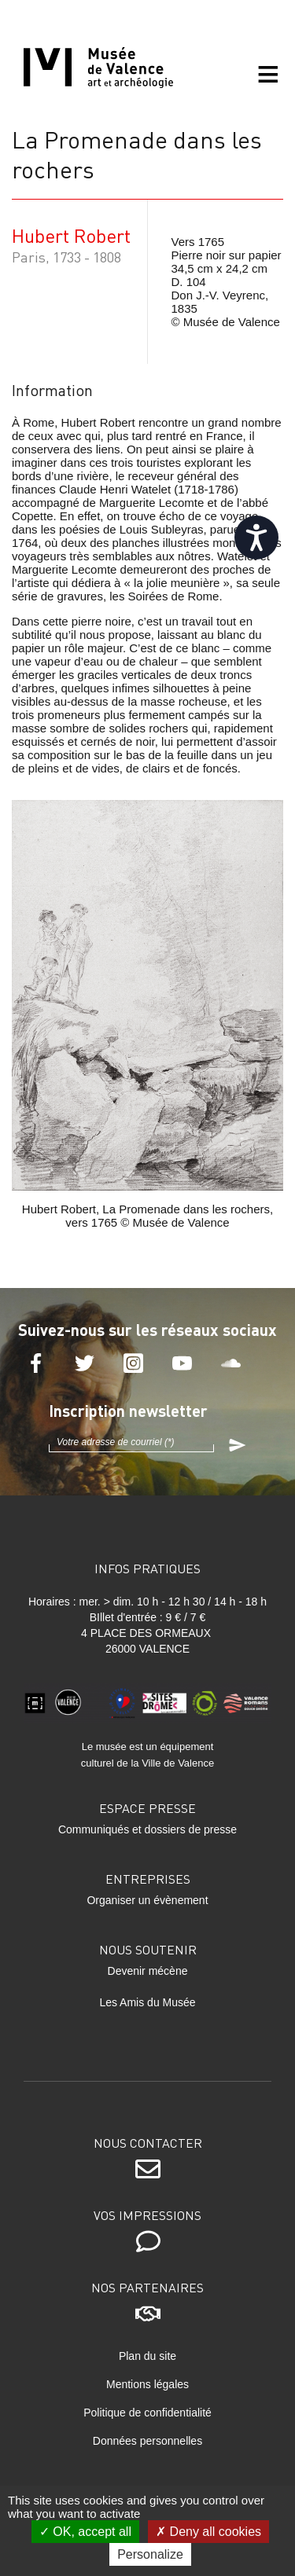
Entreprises (147, 1878)
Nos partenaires (147, 2287)
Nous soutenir (148, 1949)
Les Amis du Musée (147, 2002)
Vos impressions (147, 2215)
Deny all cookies (208, 2531)
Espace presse (147, 1808)
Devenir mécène (148, 1971)
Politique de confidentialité (147, 2412)
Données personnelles (147, 2441)
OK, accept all (85, 2531)
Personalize (150, 2554)
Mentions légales (147, 2384)
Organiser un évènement (147, 1900)
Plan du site (147, 2356)
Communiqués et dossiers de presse (147, 1829)
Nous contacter (148, 2142)
